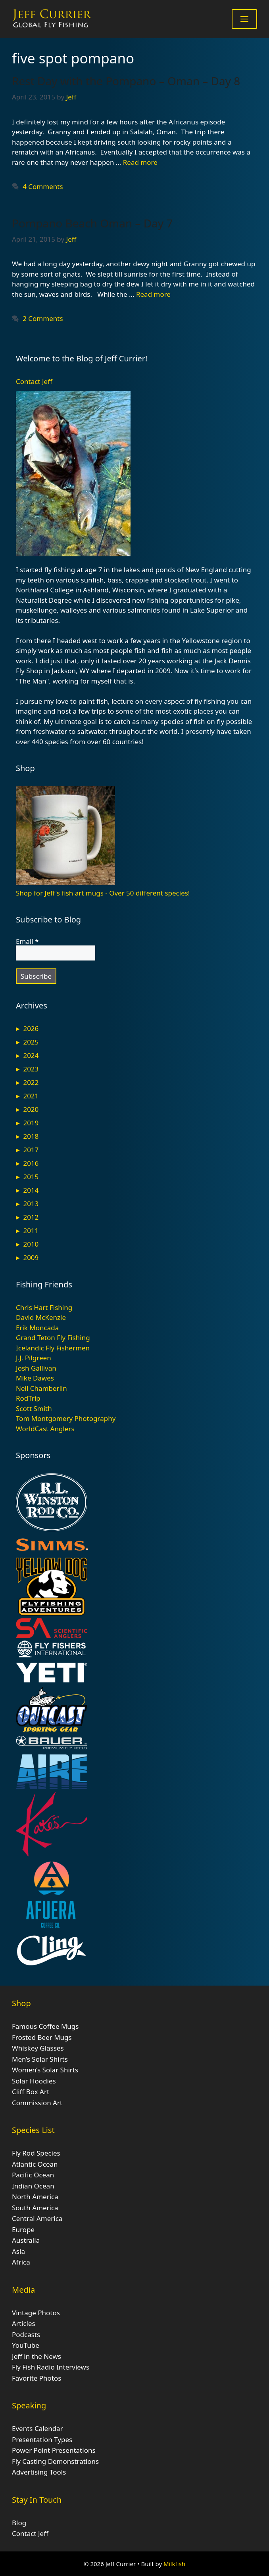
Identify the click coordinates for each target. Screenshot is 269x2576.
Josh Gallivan (36, 1368)
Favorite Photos (36, 2378)
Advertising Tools (39, 2472)
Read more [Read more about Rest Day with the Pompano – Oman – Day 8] (140, 162)
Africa (21, 2262)
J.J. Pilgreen (33, 1357)
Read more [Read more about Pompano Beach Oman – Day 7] (153, 294)
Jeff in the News (36, 2356)
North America (35, 2196)
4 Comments (43, 186)
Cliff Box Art (30, 2091)
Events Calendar (37, 2428)
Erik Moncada (37, 1327)
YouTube (25, 2345)
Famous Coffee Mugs (45, 2026)
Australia (26, 2240)
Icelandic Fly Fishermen (53, 1347)
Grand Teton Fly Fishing (53, 1337)
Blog (19, 2522)
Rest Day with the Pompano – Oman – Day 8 (126, 80)
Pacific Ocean (33, 2174)
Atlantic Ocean (35, 2164)
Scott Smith (34, 1408)
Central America (37, 2218)
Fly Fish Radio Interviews (50, 2367)
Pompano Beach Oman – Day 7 (92, 223)
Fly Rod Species (36, 2153)
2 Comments (43, 318)
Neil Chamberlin (41, 1388)
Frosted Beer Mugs (42, 2037)
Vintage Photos (36, 2312)
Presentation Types (42, 2439)
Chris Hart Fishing (44, 1307)
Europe (23, 2229)
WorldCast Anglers (45, 1428)
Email (27, 941)
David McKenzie (41, 1317)
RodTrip (28, 1398)
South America (35, 2207)
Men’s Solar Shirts (40, 2059)
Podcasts (26, 2334)
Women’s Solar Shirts (45, 2069)
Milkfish (174, 2564)
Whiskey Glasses (38, 2048)
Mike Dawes (35, 1378)
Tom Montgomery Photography (65, 1418)
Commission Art (37, 2102)
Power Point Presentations (54, 2450)
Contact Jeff (34, 381)
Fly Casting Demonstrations (55, 2461)
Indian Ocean (33, 2185)
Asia (18, 2251)
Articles (23, 2323)
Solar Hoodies (34, 2080)
